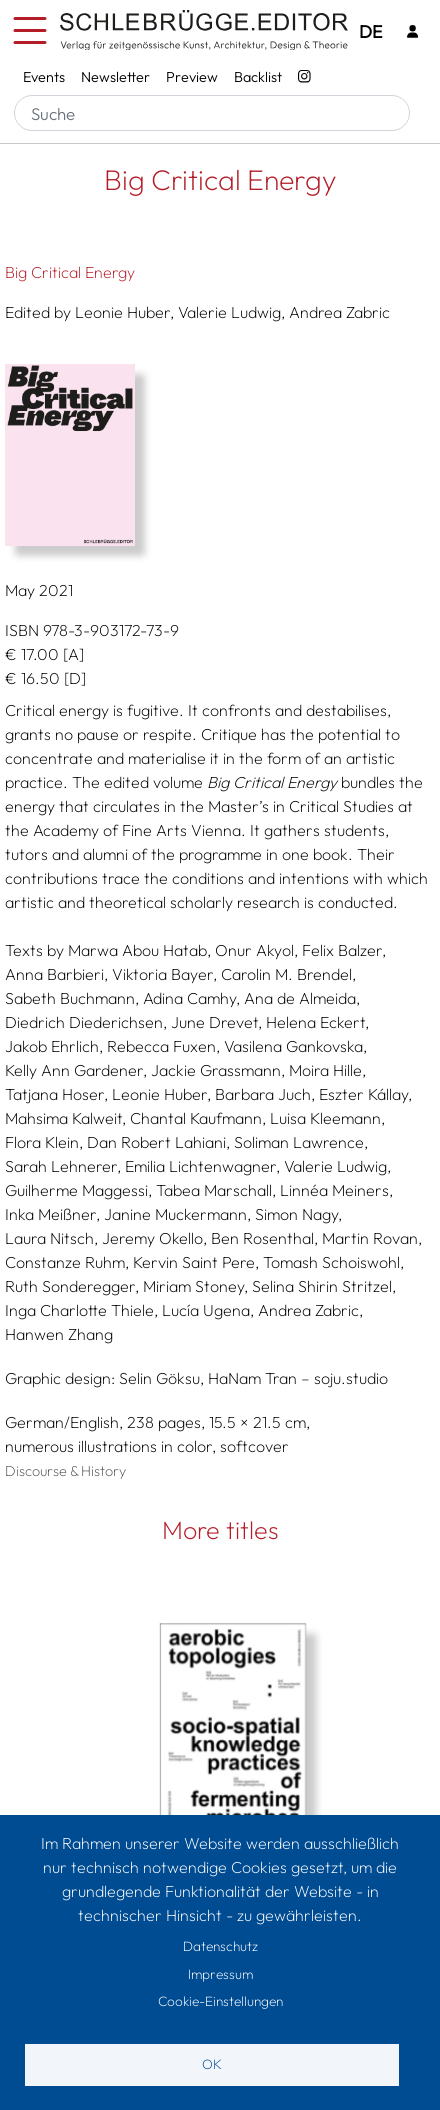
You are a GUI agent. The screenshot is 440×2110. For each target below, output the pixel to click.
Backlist (258, 77)
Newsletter (115, 77)
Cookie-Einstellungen (220, 2001)
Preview (192, 77)
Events (44, 77)
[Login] (412, 31)
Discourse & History (65, 1471)
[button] (220, 455)
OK (212, 2064)
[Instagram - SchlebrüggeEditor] (304, 78)
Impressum (220, 1974)
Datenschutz (220, 1946)
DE (370, 31)
